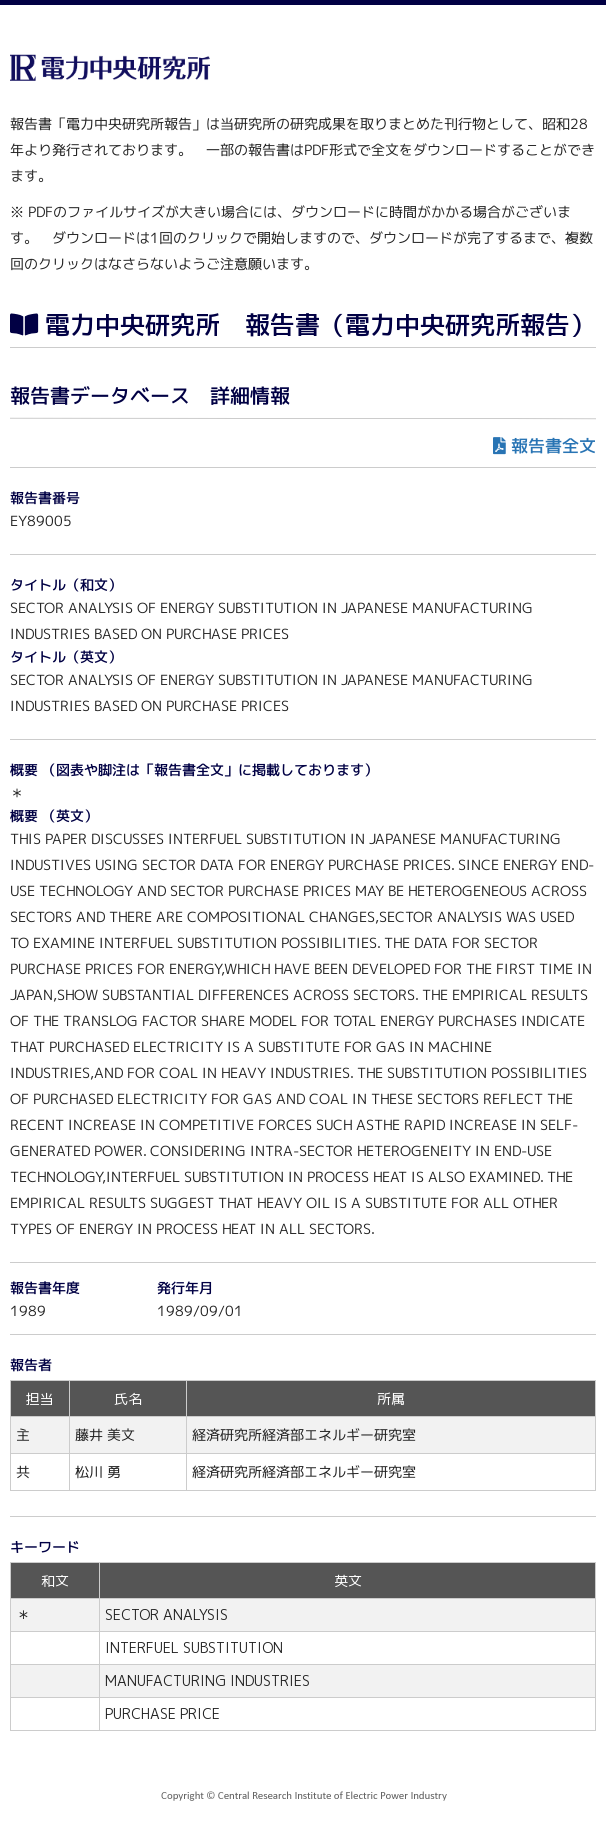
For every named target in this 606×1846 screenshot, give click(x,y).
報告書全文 (553, 445)
